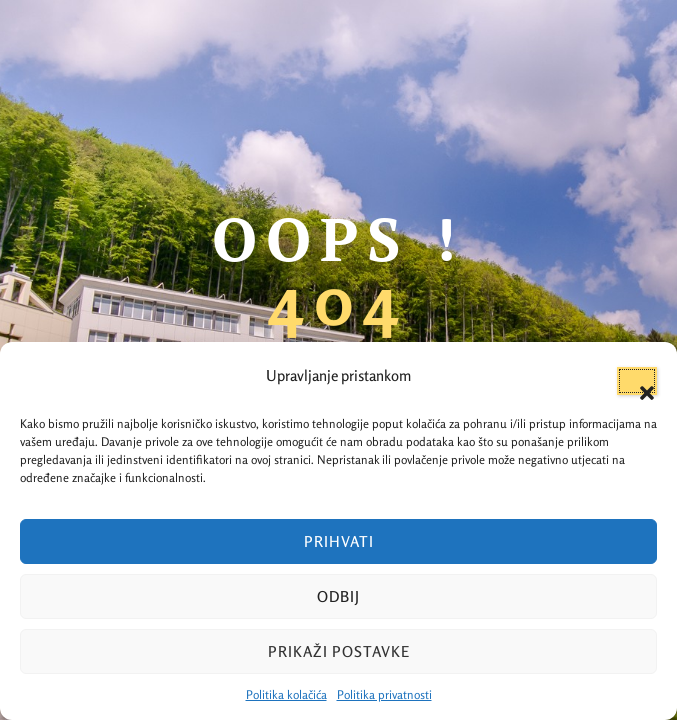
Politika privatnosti (384, 694)
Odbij (338, 596)
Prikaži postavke (339, 651)
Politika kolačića (286, 694)
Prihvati (339, 541)
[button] (637, 381)
